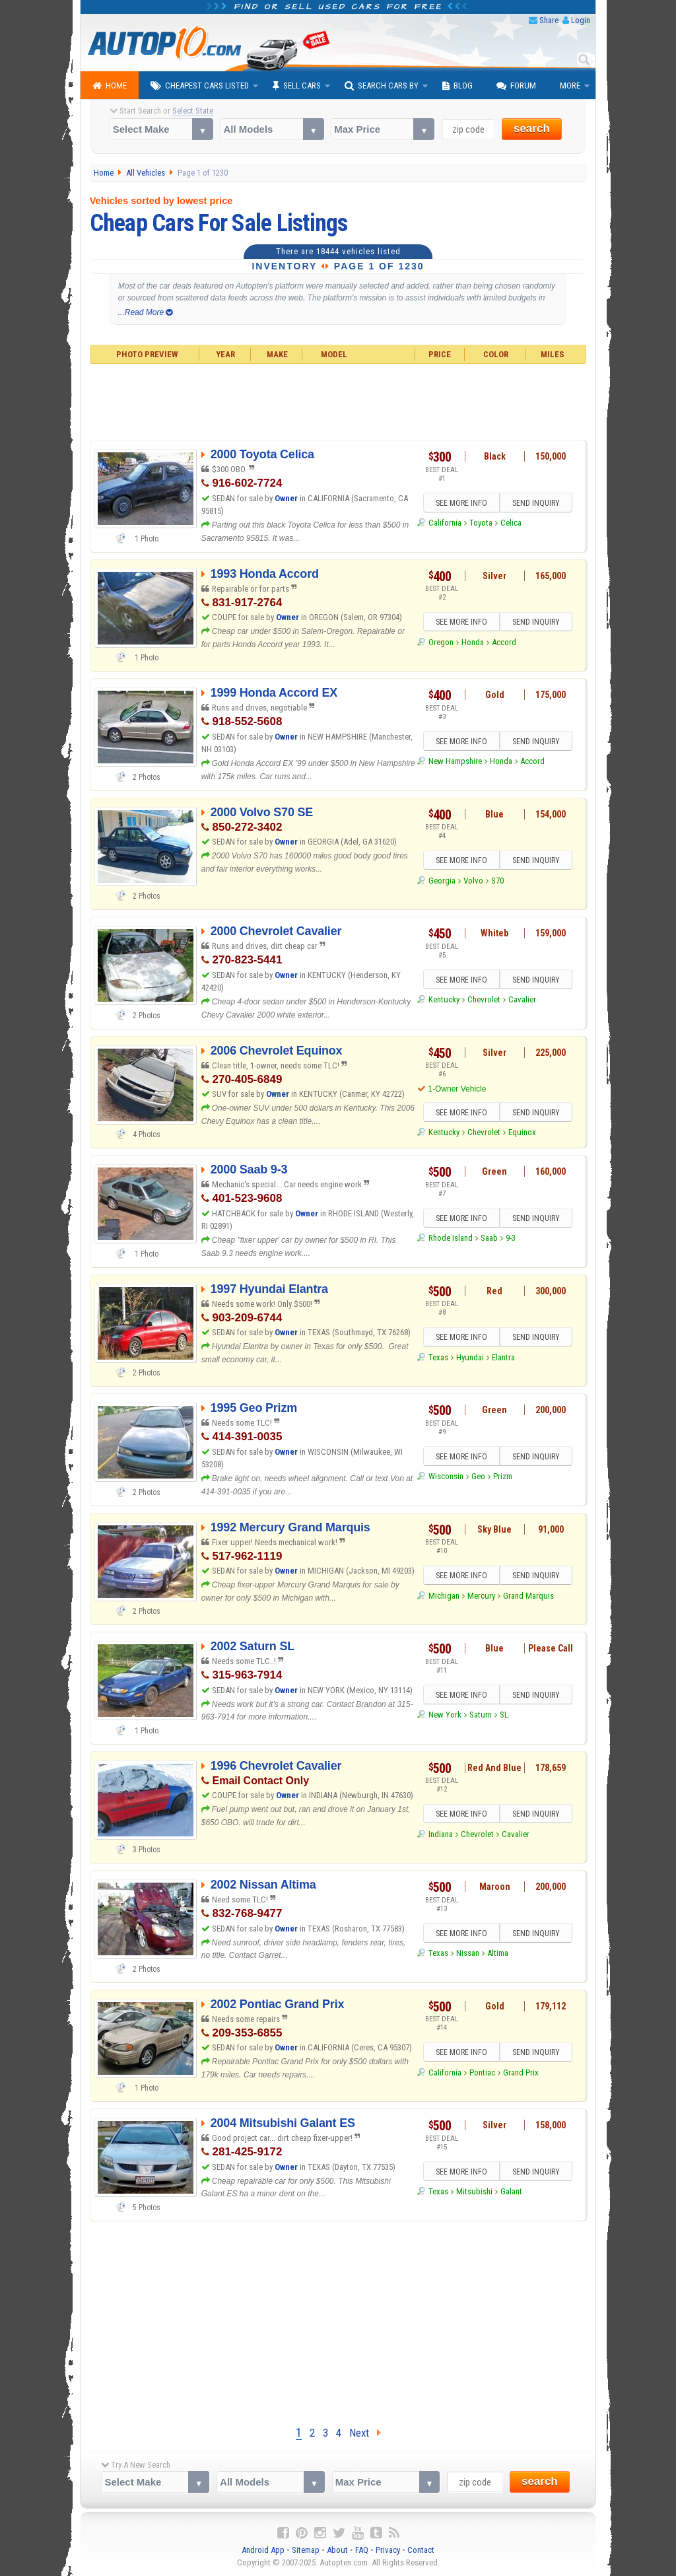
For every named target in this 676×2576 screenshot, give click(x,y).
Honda (472, 642)
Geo (478, 1476)
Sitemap (306, 2550)
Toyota (480, 523)
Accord (504, 642)
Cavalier (522, 999)
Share (548, 20)
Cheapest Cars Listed (200, 85)
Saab (489, 1238)
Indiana (440, 1834)
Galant (511, 2191)
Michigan (443, 1596)
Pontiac (482, 2072)
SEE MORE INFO (461, 503)
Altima (497, 1953)
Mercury (481, 1596)
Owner (287, 498)
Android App (263, 2550)
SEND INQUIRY (536, 503)
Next (365, 2432)
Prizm (502, 1476)
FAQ (361, 2550)
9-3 (511, 1238)
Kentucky (443, 999)
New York (444, 1715)
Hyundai (470, 1357)
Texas (438, 1357)
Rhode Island (450, 1238)
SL (504, 1715)
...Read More (145, 312)
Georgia (442, 881)
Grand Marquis (528, 1596)
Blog (457, 85)
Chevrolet (483, 999)
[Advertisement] (338, 400)
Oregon (441, 642)
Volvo (473, 881)
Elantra (503, 1357)
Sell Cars (297, 85)
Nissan (467, 1953)
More (570, 85)
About (337, 2550)
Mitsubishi (474, 2191)
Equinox (522, 1132)
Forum (516, 85)
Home (109, 85)
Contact (420, 2550)
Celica (511, 523)
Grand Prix (521, 2072)
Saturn (480, 1715)
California (444, 523)
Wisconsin (445, 1476)
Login (580, 20)
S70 (497, 881)
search (532, 128)
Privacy (388, 2550)
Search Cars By (382, 85)
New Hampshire (455, 761)
